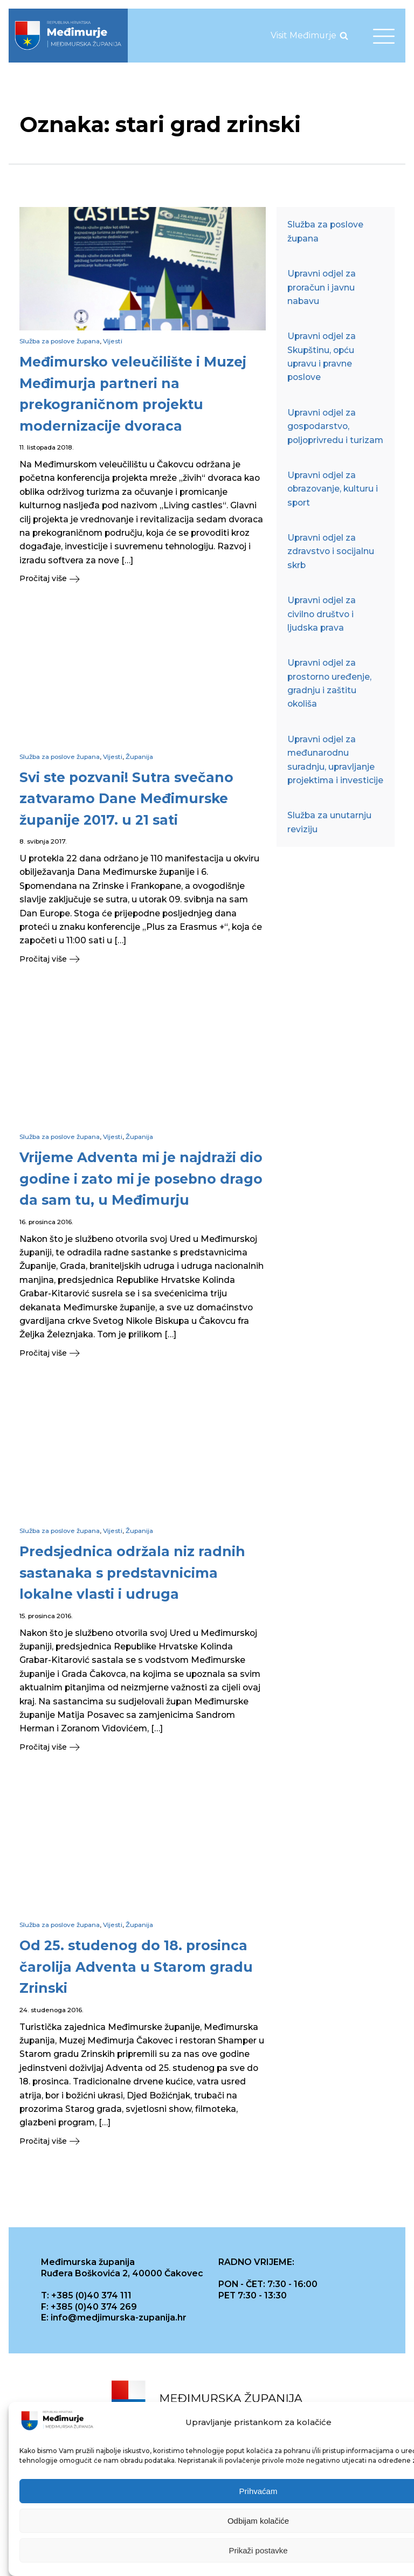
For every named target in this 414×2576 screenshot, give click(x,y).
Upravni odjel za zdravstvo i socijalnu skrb (330, 551)
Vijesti (112, 341)
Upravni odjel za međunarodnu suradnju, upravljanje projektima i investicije (335, 759)
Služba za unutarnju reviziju (329, 822)
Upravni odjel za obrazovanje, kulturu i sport (332, 489)
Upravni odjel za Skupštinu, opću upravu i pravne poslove (321, 356)
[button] (142, 578)
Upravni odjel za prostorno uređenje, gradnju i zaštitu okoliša (329, 683)
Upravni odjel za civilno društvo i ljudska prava (321, 614)
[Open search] (343, 35)
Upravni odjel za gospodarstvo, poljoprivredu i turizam (335, 426)
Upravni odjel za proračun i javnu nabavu (321, 287)
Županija (139, 756)
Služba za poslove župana (59, 341)
